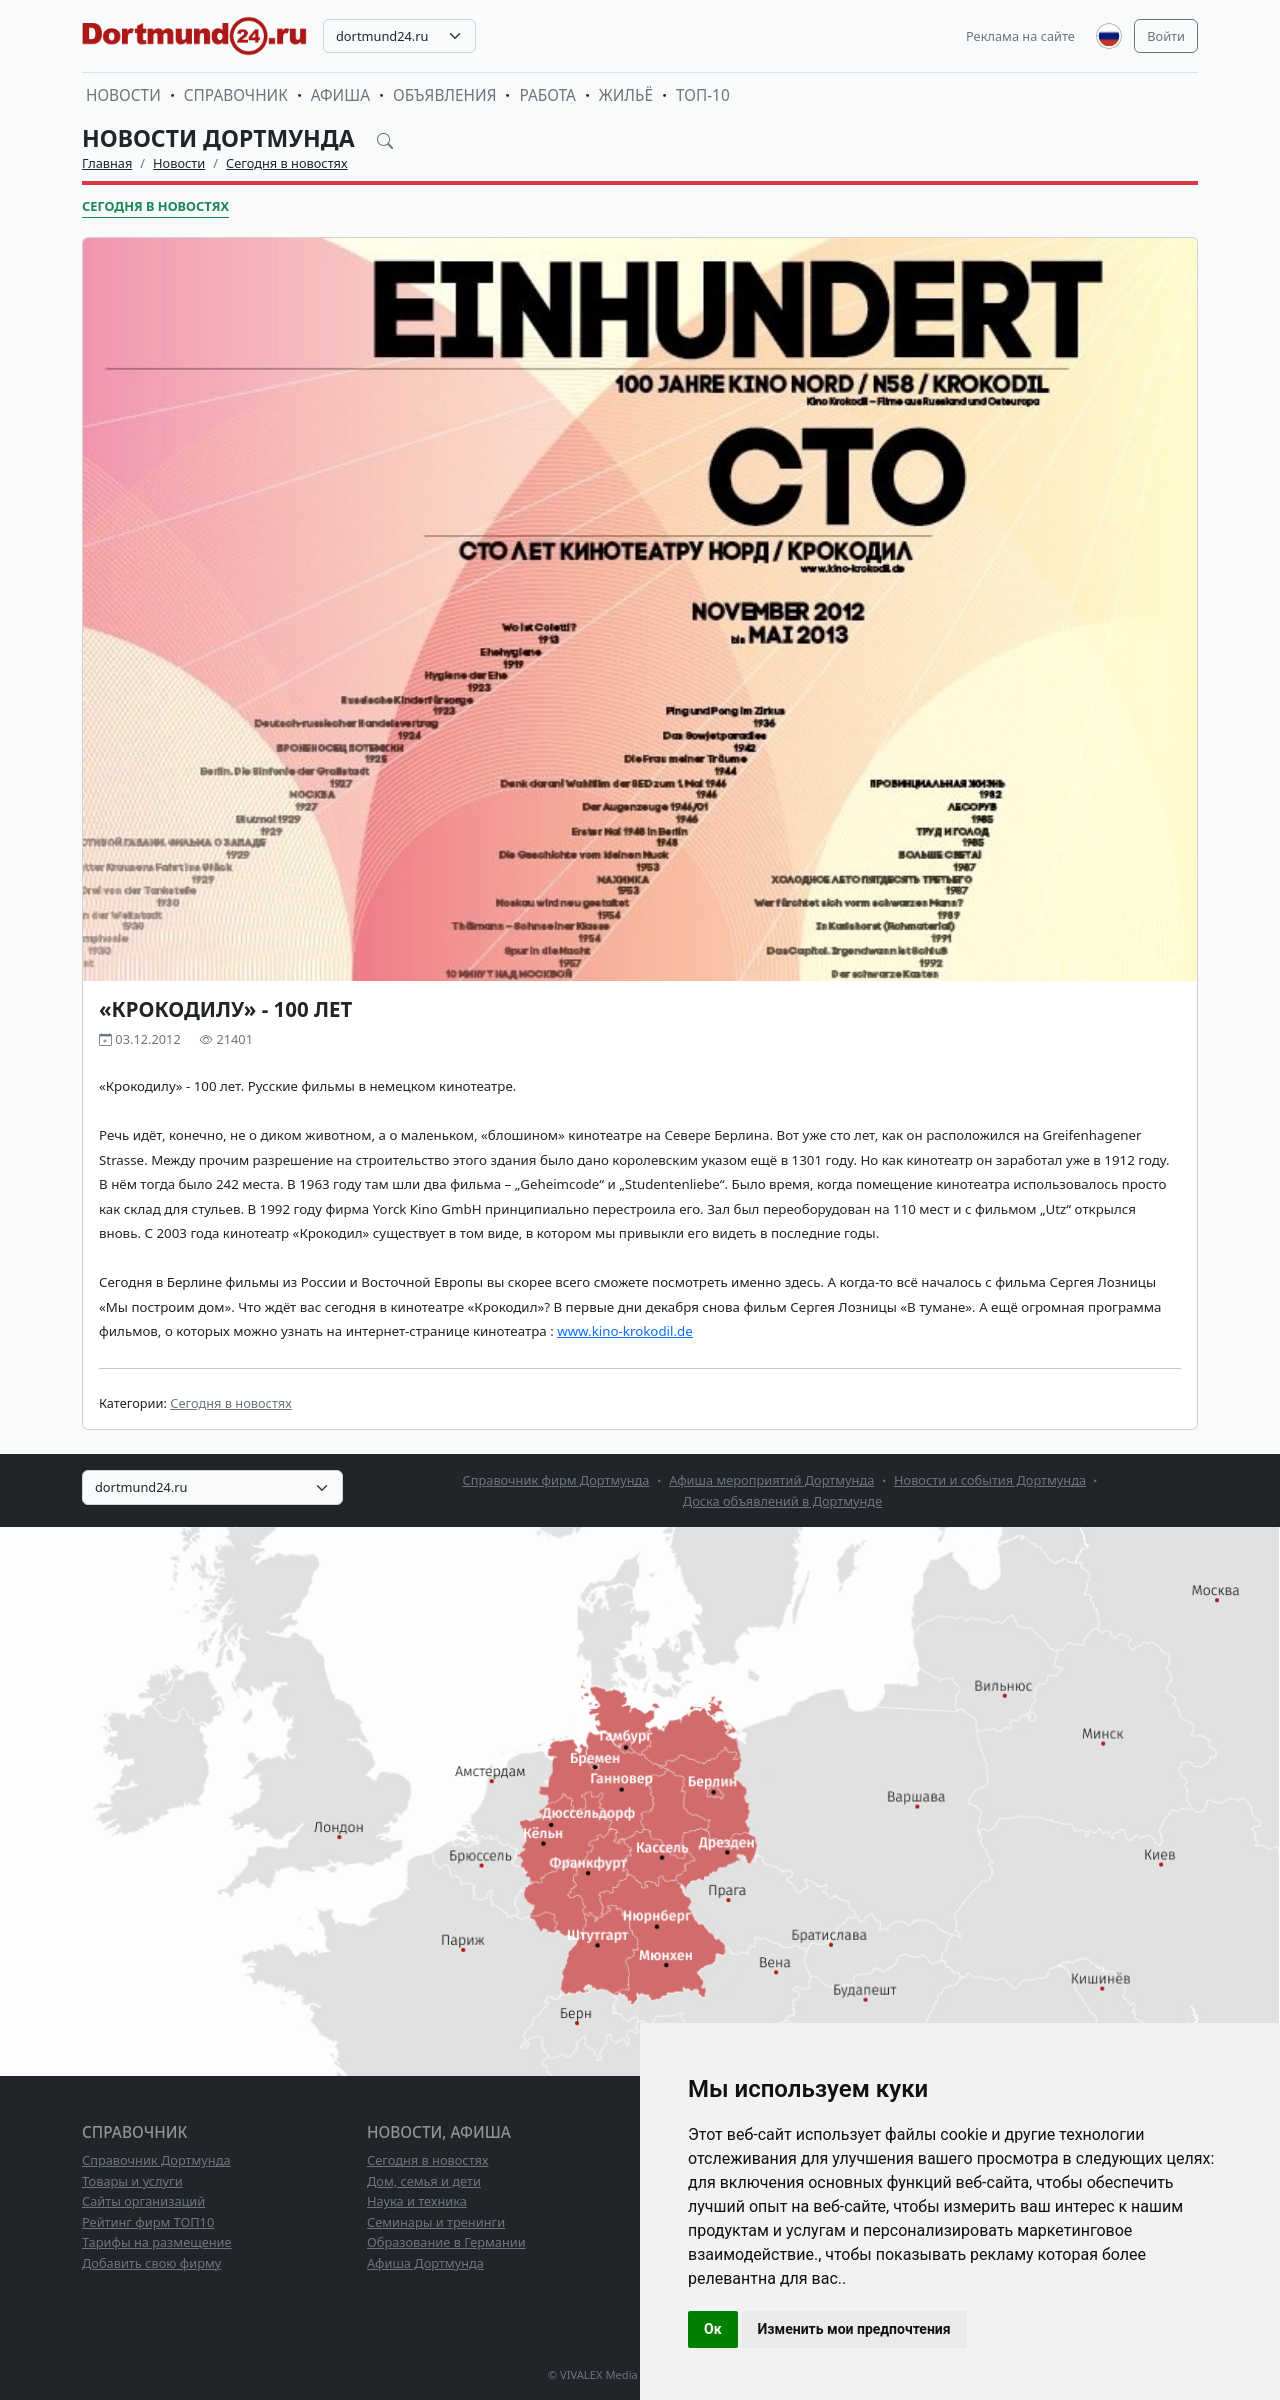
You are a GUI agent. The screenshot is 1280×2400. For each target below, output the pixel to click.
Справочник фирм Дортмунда (556, 1480)
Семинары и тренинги (436, 2222)
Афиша (340, 95)
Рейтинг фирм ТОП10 (148, 2222)
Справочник (236, 95)
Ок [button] (713, 2329)
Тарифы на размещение (157, 2242)
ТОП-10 (703, 95)
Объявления (445, 95)
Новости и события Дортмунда (990, 1480)
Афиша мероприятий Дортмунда (771, 1480)
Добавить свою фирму (151, 2263)
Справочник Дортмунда (156, 2160)
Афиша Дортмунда (425, 2263)
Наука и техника (417, 2201)
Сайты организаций (143, 2201)
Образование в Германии (446, 2242)
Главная (107, 163)
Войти (1166, 36)
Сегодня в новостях (287, 163)
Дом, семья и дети (424, 2181)
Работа (547, 95)
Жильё (626, 95)
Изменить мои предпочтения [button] (854, 2329)
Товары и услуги (132, 2181)
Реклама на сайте (1020, 36)
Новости (123, 95)
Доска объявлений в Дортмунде (782, 1501)
